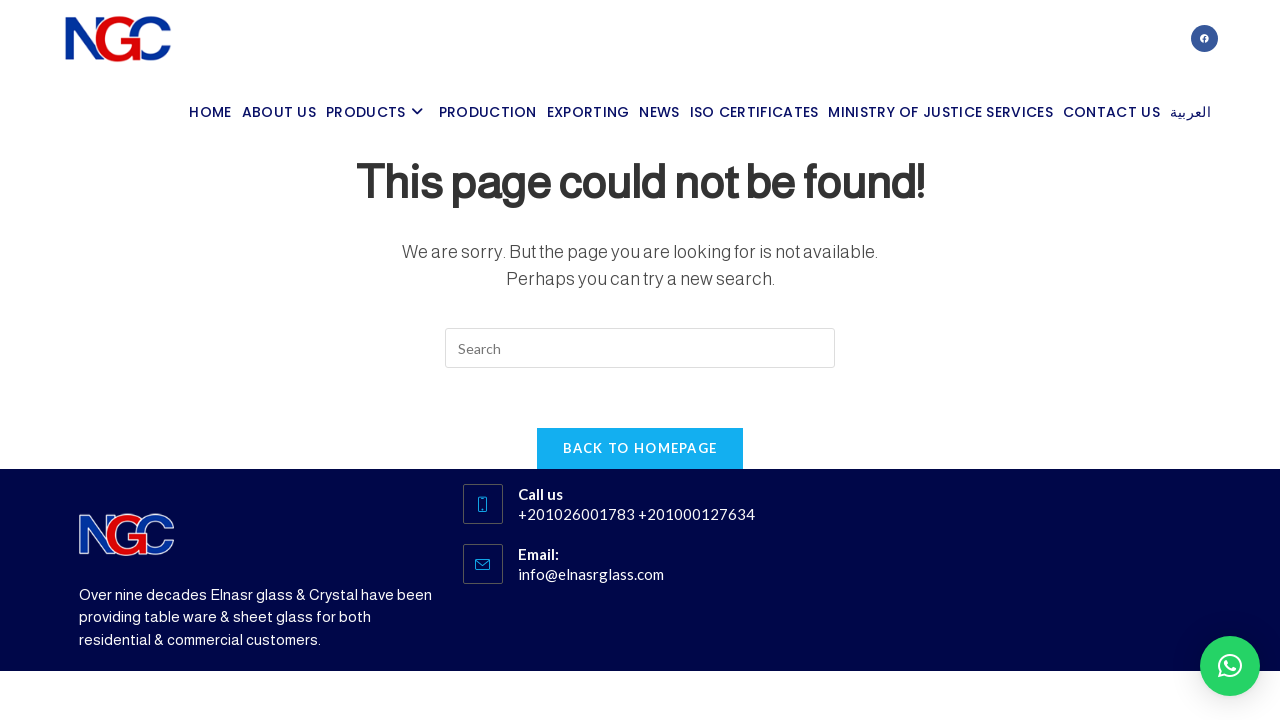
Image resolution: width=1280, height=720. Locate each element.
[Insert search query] (640, 348)
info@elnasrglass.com (591, 574)
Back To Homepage (640, 448)
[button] (1230, 666)
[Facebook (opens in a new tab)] (1204, 38)
